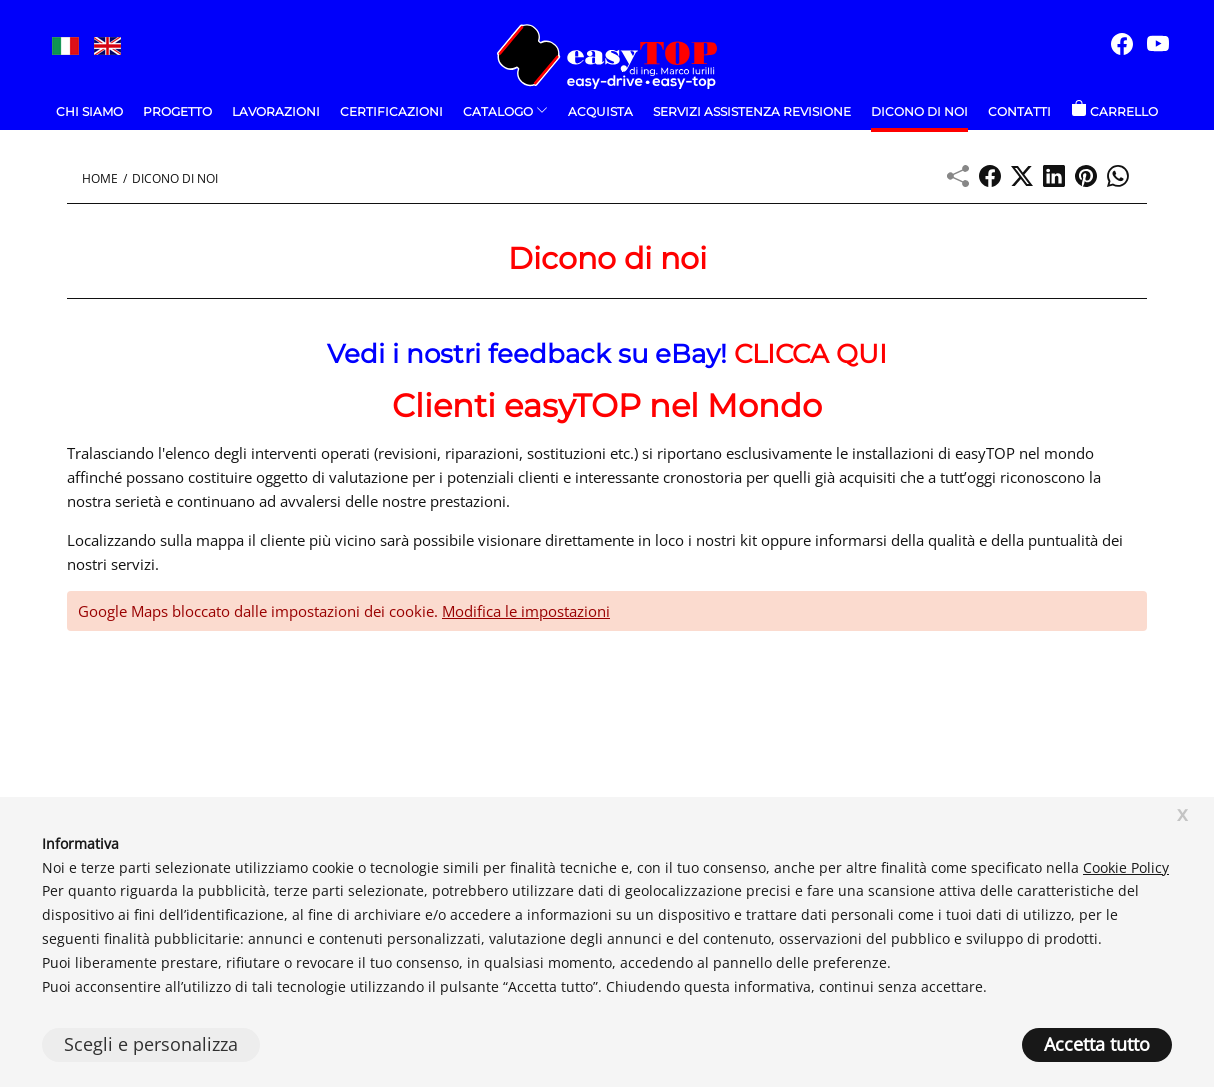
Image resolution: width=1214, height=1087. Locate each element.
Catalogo (505, 111)
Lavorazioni (276, 111)
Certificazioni (391, 111)
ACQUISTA (600, 111)
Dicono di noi (919, 111)
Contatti (1019, 111)
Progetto (177, 111)
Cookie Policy (1126, 867)
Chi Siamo (89, 111)
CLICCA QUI (810, 354)
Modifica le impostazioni (526, 611)
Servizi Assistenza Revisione (752, 111)
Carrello (1114, 111)
